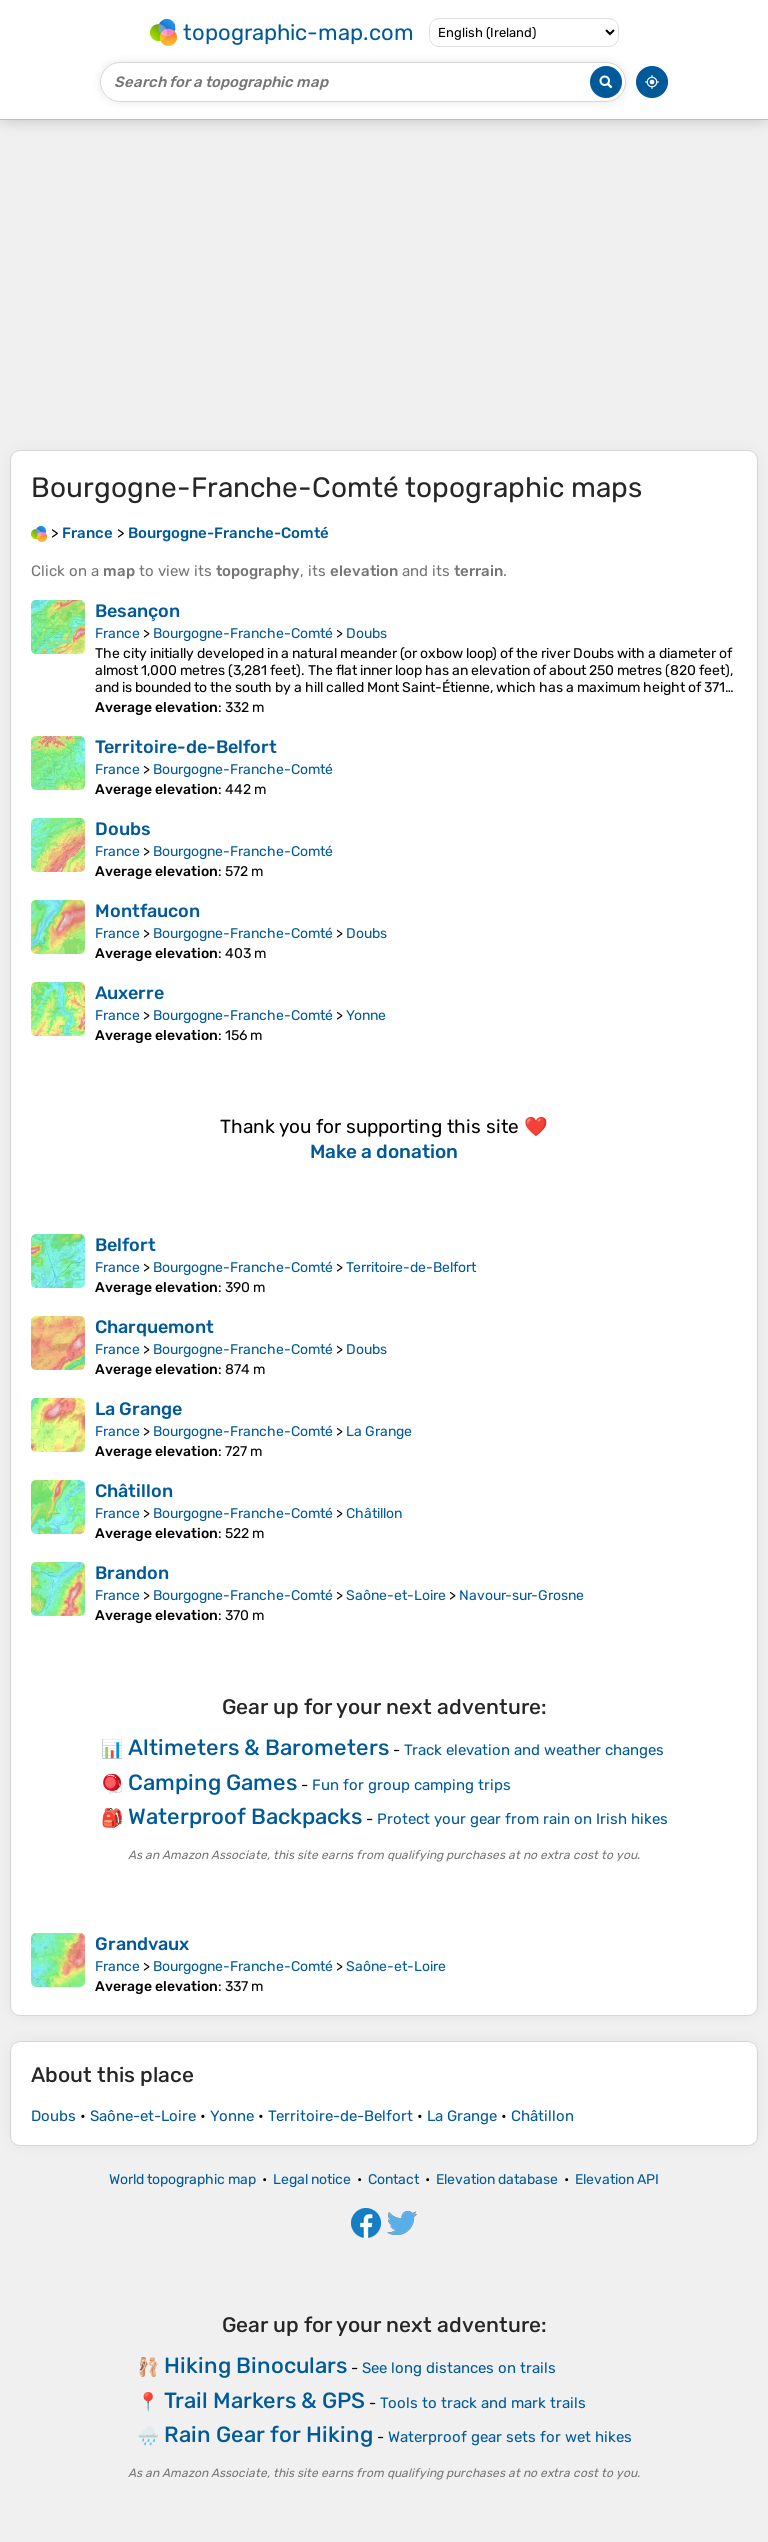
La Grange (138, 1409)
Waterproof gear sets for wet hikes (510, 2437)
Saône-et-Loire (396, 1595)
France (117, 633)
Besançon (137, 611)
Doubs (366, 633)
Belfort (125, 1245)
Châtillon (134, 1491)
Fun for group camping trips (411, 1785)
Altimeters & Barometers (258, 1747)
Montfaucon (147, 911)
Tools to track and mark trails (483, 2403)
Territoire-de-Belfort (186, 747)
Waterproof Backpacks (245, 1816)
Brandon (132, 1573)
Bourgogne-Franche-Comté (243, 633)
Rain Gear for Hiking (268, 2434)
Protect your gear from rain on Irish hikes (522, 1819)
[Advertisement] (384, 285)
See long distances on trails (459, 2368)
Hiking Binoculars (255, 2365)
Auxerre (129, 993)
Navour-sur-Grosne (521, 1595)
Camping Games (212, 1782)
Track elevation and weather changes (534, 1750)
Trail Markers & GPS (264, 2400)
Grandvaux (142, 1944)
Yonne (366, 1015)
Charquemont (154, 1327)
